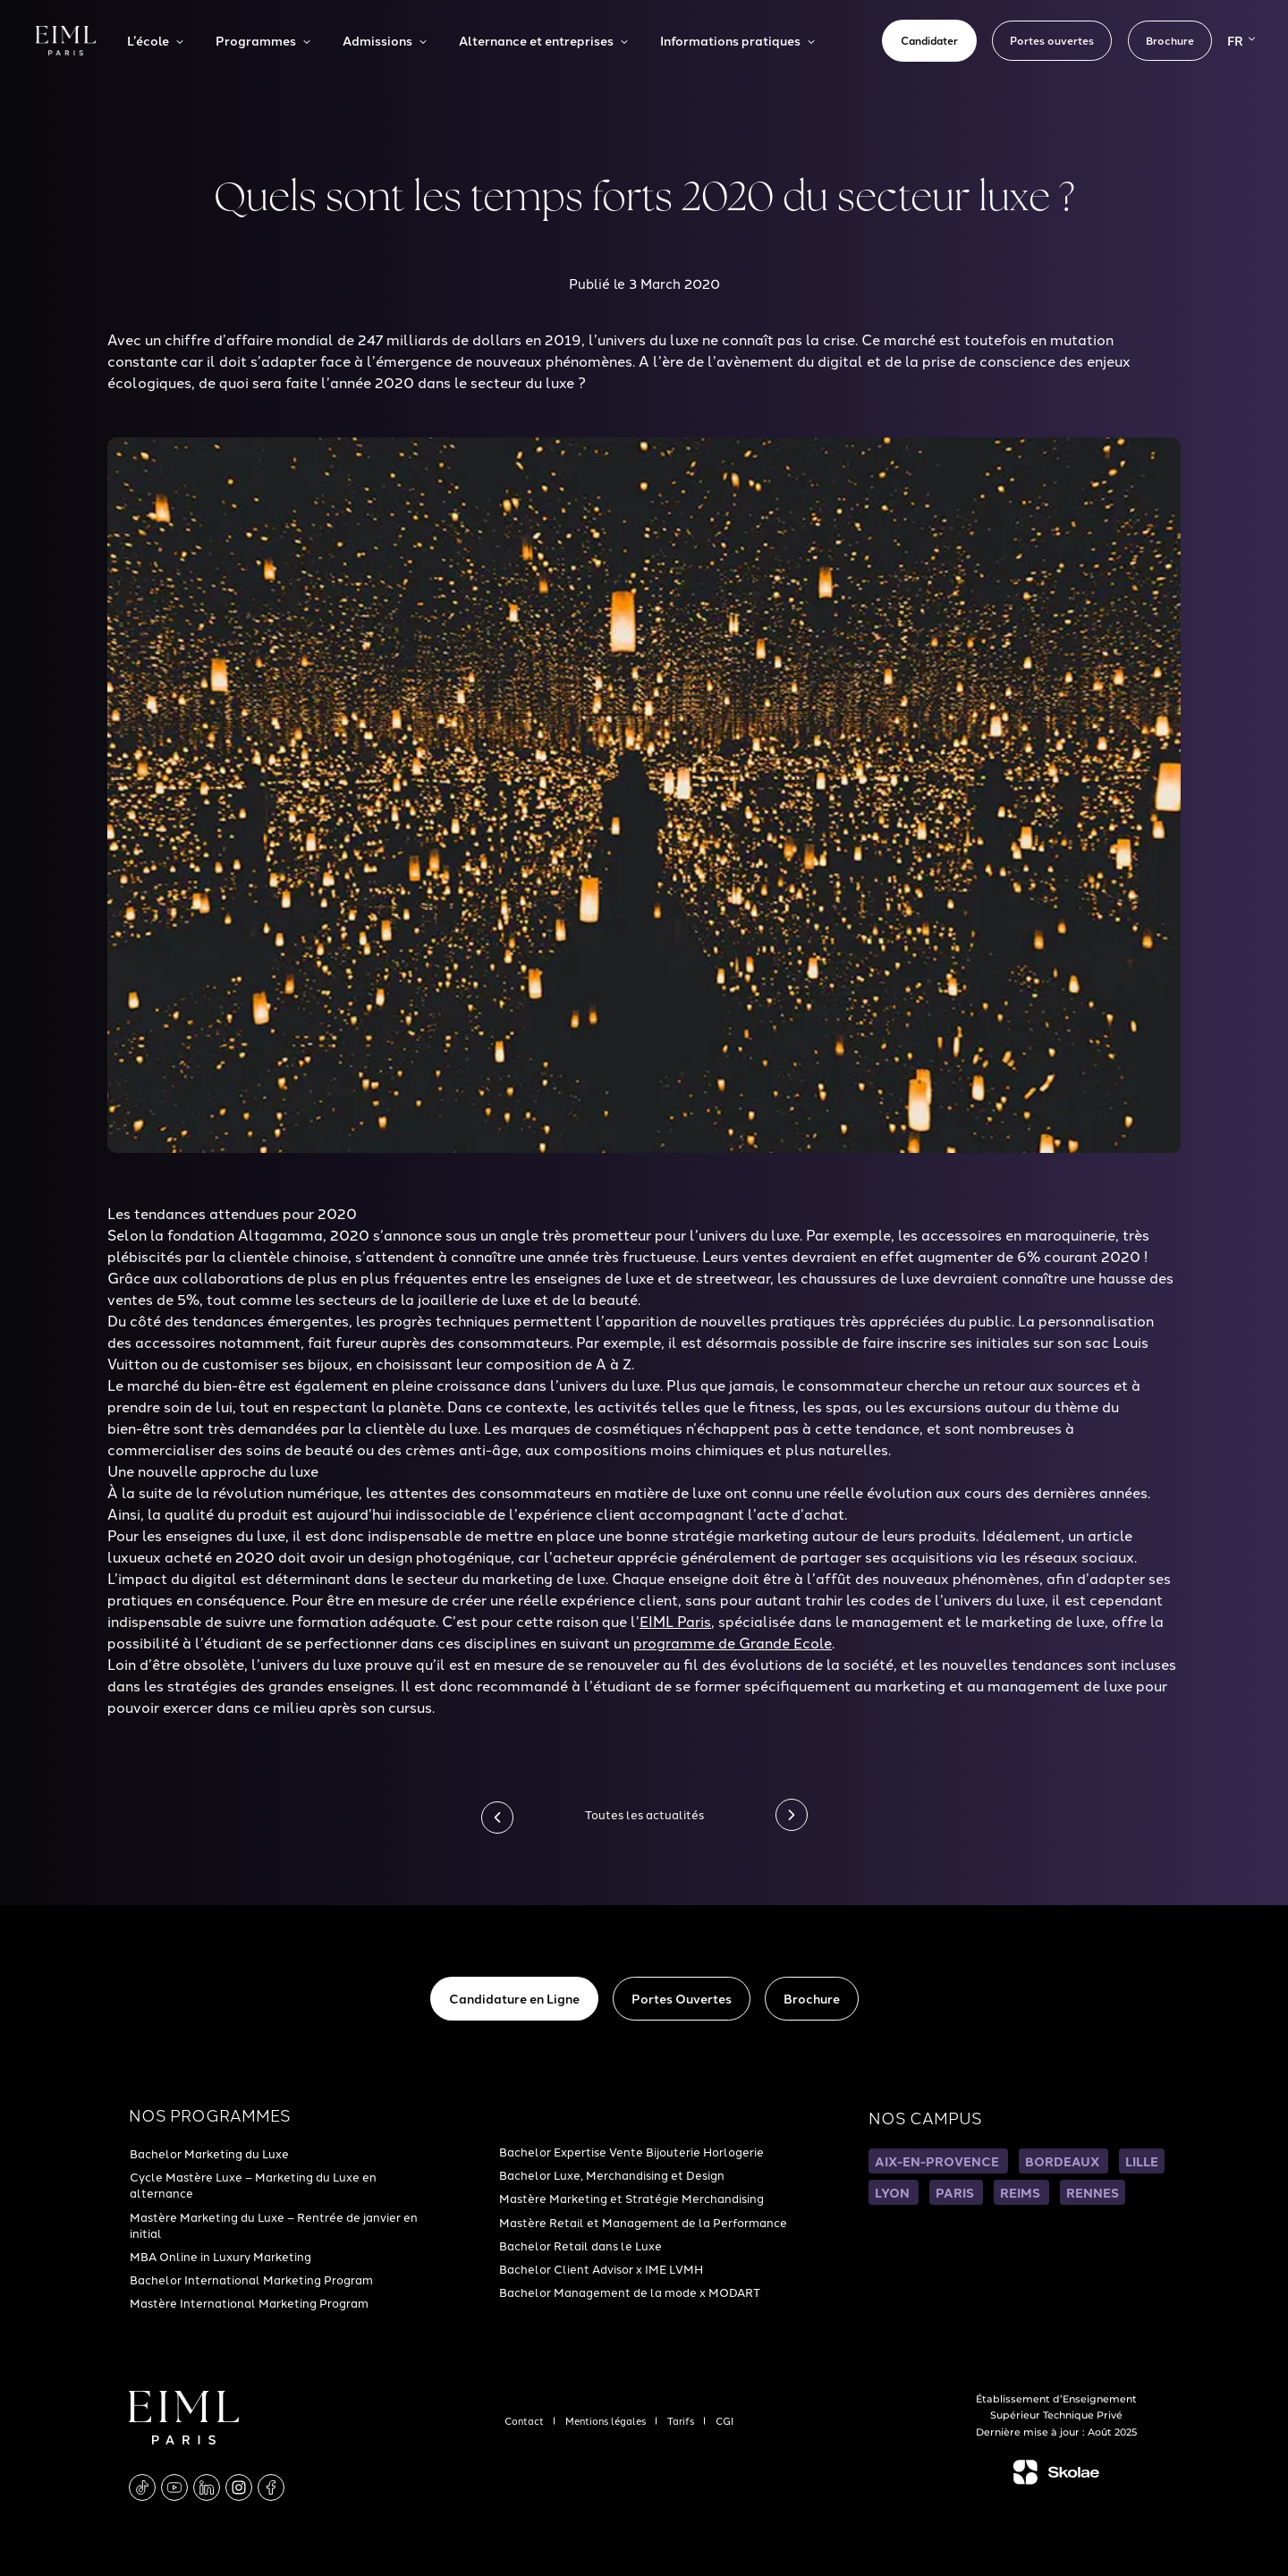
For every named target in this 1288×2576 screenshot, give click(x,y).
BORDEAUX (1063, 2161)
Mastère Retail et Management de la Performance (643, 2222)
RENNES (1092, 2192)
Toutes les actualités (644, 1814)
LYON (893, 2192)
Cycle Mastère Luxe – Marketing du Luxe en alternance (253, 2184)
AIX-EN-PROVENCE (938, 2161)
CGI (724, 2420)
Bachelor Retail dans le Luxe (580, 2245)
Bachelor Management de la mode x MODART (629, 2292)
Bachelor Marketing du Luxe (209, 2153)
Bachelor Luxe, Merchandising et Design (611, 2174)
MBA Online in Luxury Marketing (220, 2256)
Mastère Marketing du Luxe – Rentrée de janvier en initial (274, 2224)
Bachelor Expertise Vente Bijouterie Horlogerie (631, 2151)
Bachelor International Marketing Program (251, 2279)
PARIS (956, 2192)
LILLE (1141, 2161)
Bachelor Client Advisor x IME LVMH (601, 2268)
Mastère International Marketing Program (249, 2302)
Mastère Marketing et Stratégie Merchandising (631, 2198)
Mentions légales (606, 2420)
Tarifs (682, 2420)
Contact (525, 2420)
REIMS (1021, 2192)
